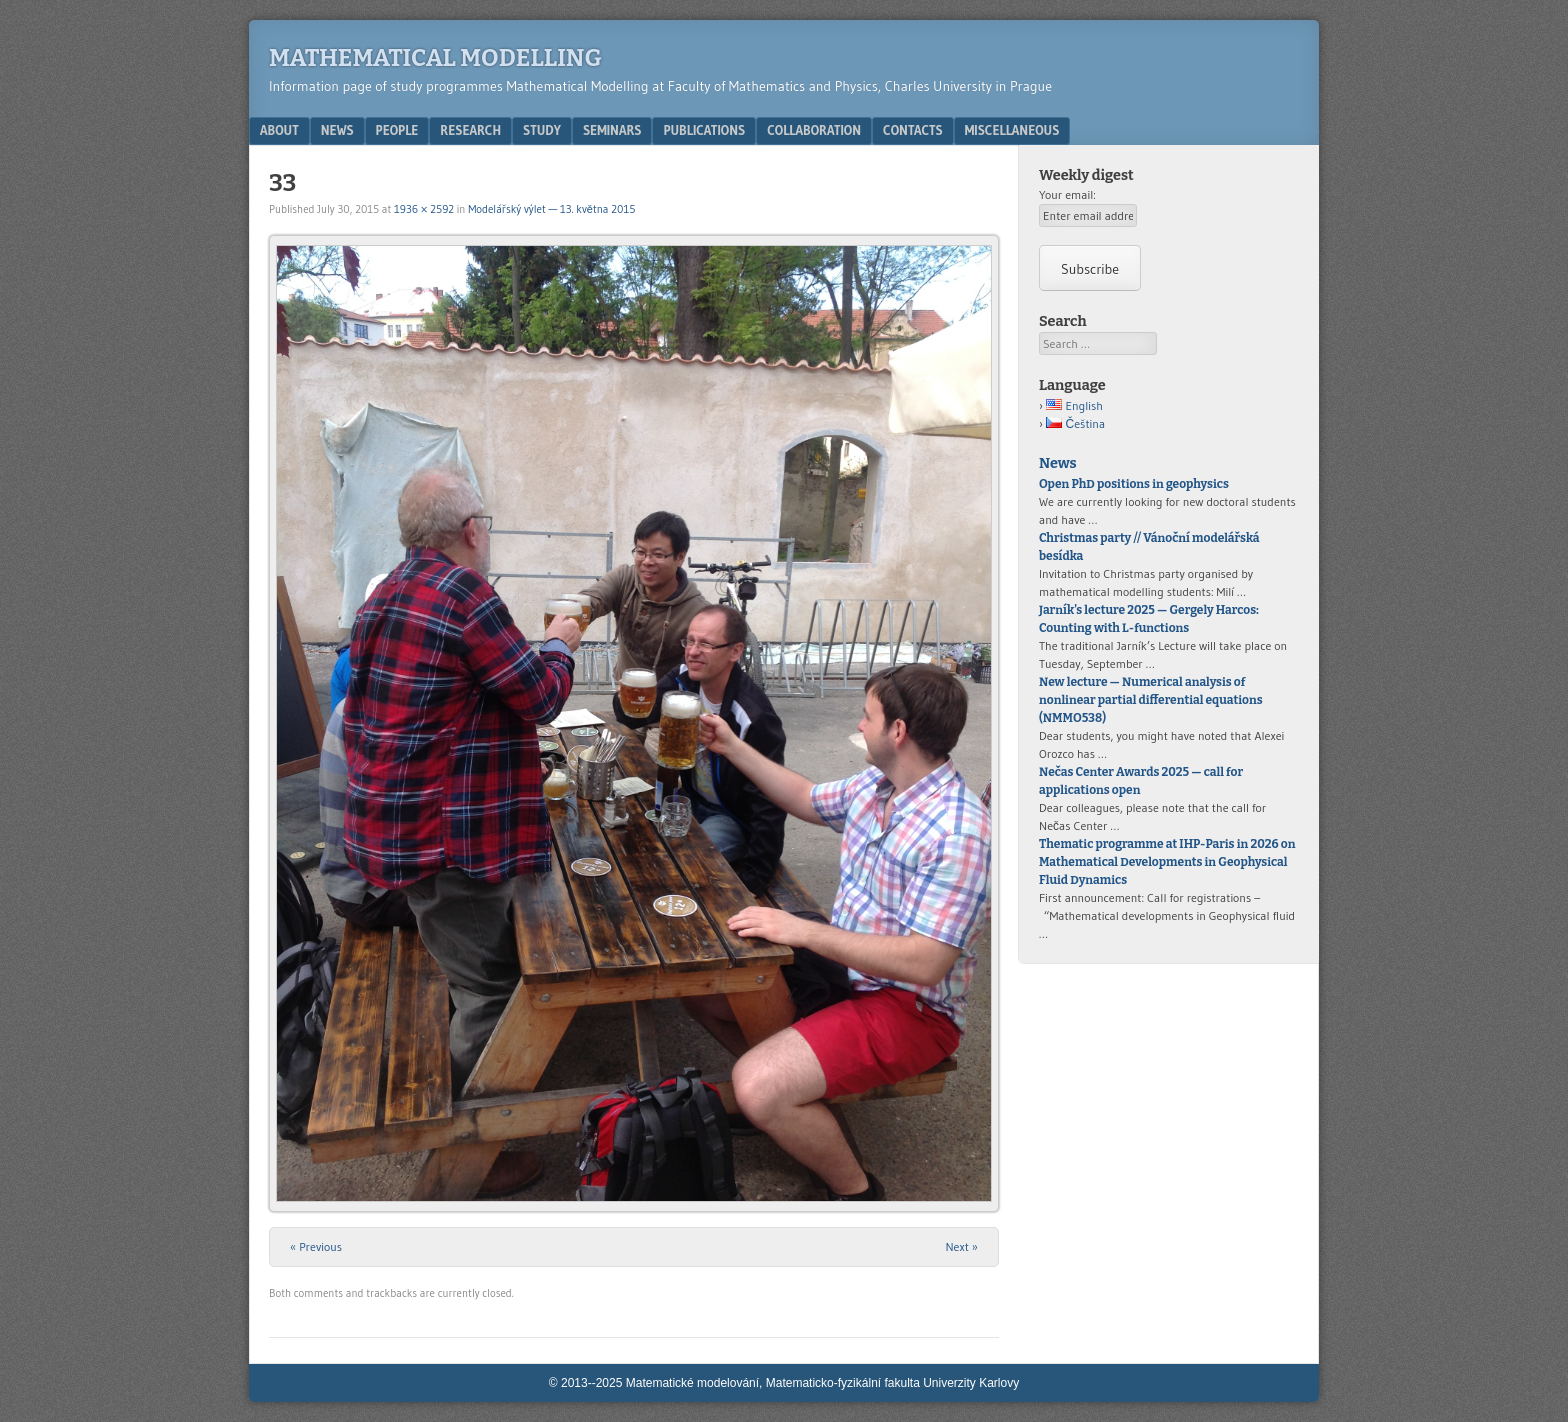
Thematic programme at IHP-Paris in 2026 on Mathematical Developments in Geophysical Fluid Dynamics (1167, 862)
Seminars (612, 130)
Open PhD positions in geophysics (1135, 484)
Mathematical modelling (435, 58)
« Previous (316, 1246)
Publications (704, 130)
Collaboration (814, 130)
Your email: (1067, 194)
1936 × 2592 (424, 209)
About (279, 130)
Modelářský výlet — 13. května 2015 (551, 209)
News (337, 130)
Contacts (913, 130)
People (397, 130)
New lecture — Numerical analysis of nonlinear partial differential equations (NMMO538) (1151, 700)
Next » (961, 1246)
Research (470, 130)
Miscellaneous (1012, 130)
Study (542, 130)
